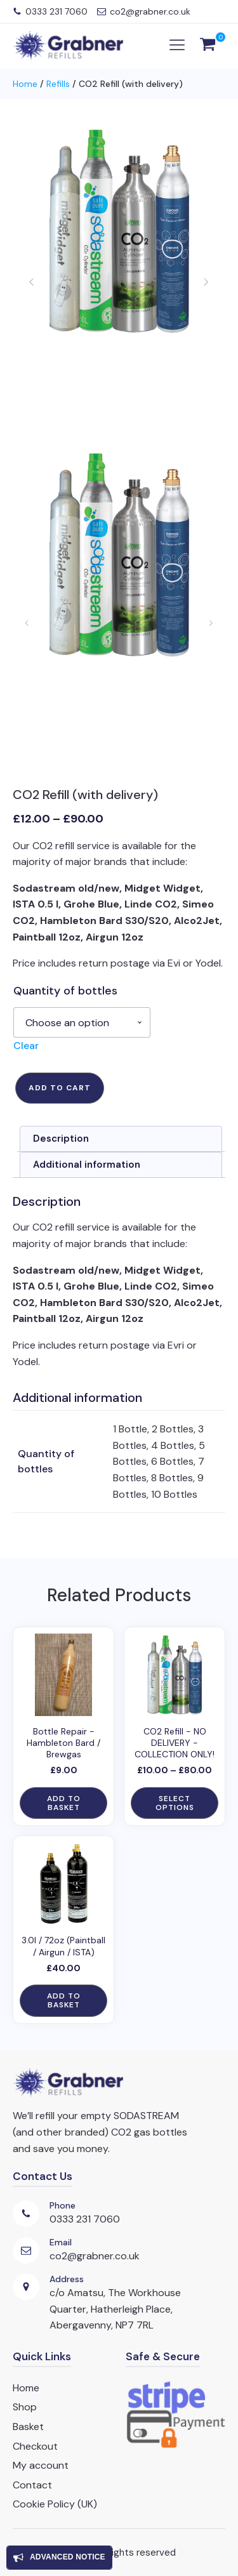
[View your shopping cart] (207, 46)
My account (41, 2465)
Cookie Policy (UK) (55, 2504)
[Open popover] (59, 2558)
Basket (28, 2426)
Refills (58, 83)
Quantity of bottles (65, 990)
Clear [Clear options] (26, 1045)
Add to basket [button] (64, 1803)
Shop (25, 2407)
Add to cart (60, 1088)
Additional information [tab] (86, 1164)
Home (25, 83)
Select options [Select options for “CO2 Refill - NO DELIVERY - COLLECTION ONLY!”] (174, 1803)
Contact (32, 2485)
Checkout (35, 2446)
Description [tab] (61, 1138)
